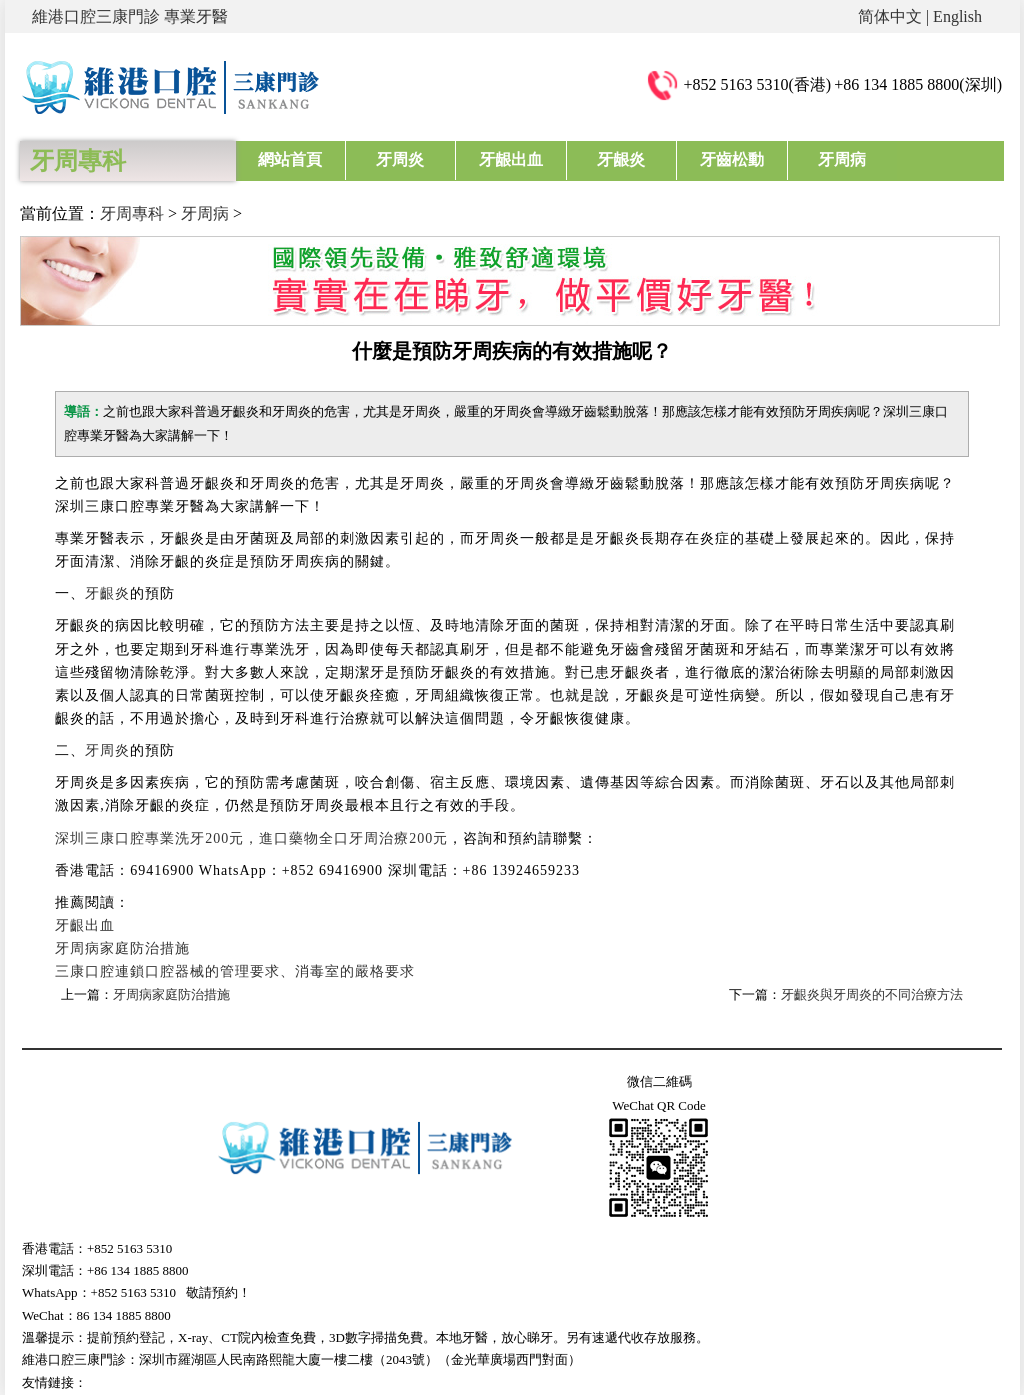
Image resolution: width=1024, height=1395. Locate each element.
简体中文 (890, 16)
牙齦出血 (85, 925)
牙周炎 (400, 159)
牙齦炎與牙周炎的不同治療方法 (872, 994)
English (957, 16)
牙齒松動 (728, 159)
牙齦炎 (107, 593)
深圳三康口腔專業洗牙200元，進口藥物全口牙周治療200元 (251, 838)
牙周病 (837, 159)
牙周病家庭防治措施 (122, 948)
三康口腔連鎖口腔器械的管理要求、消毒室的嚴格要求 (235, 971)
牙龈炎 (618, 159)
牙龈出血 (509, 159)
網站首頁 (290, 159)
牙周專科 (132, 213)
